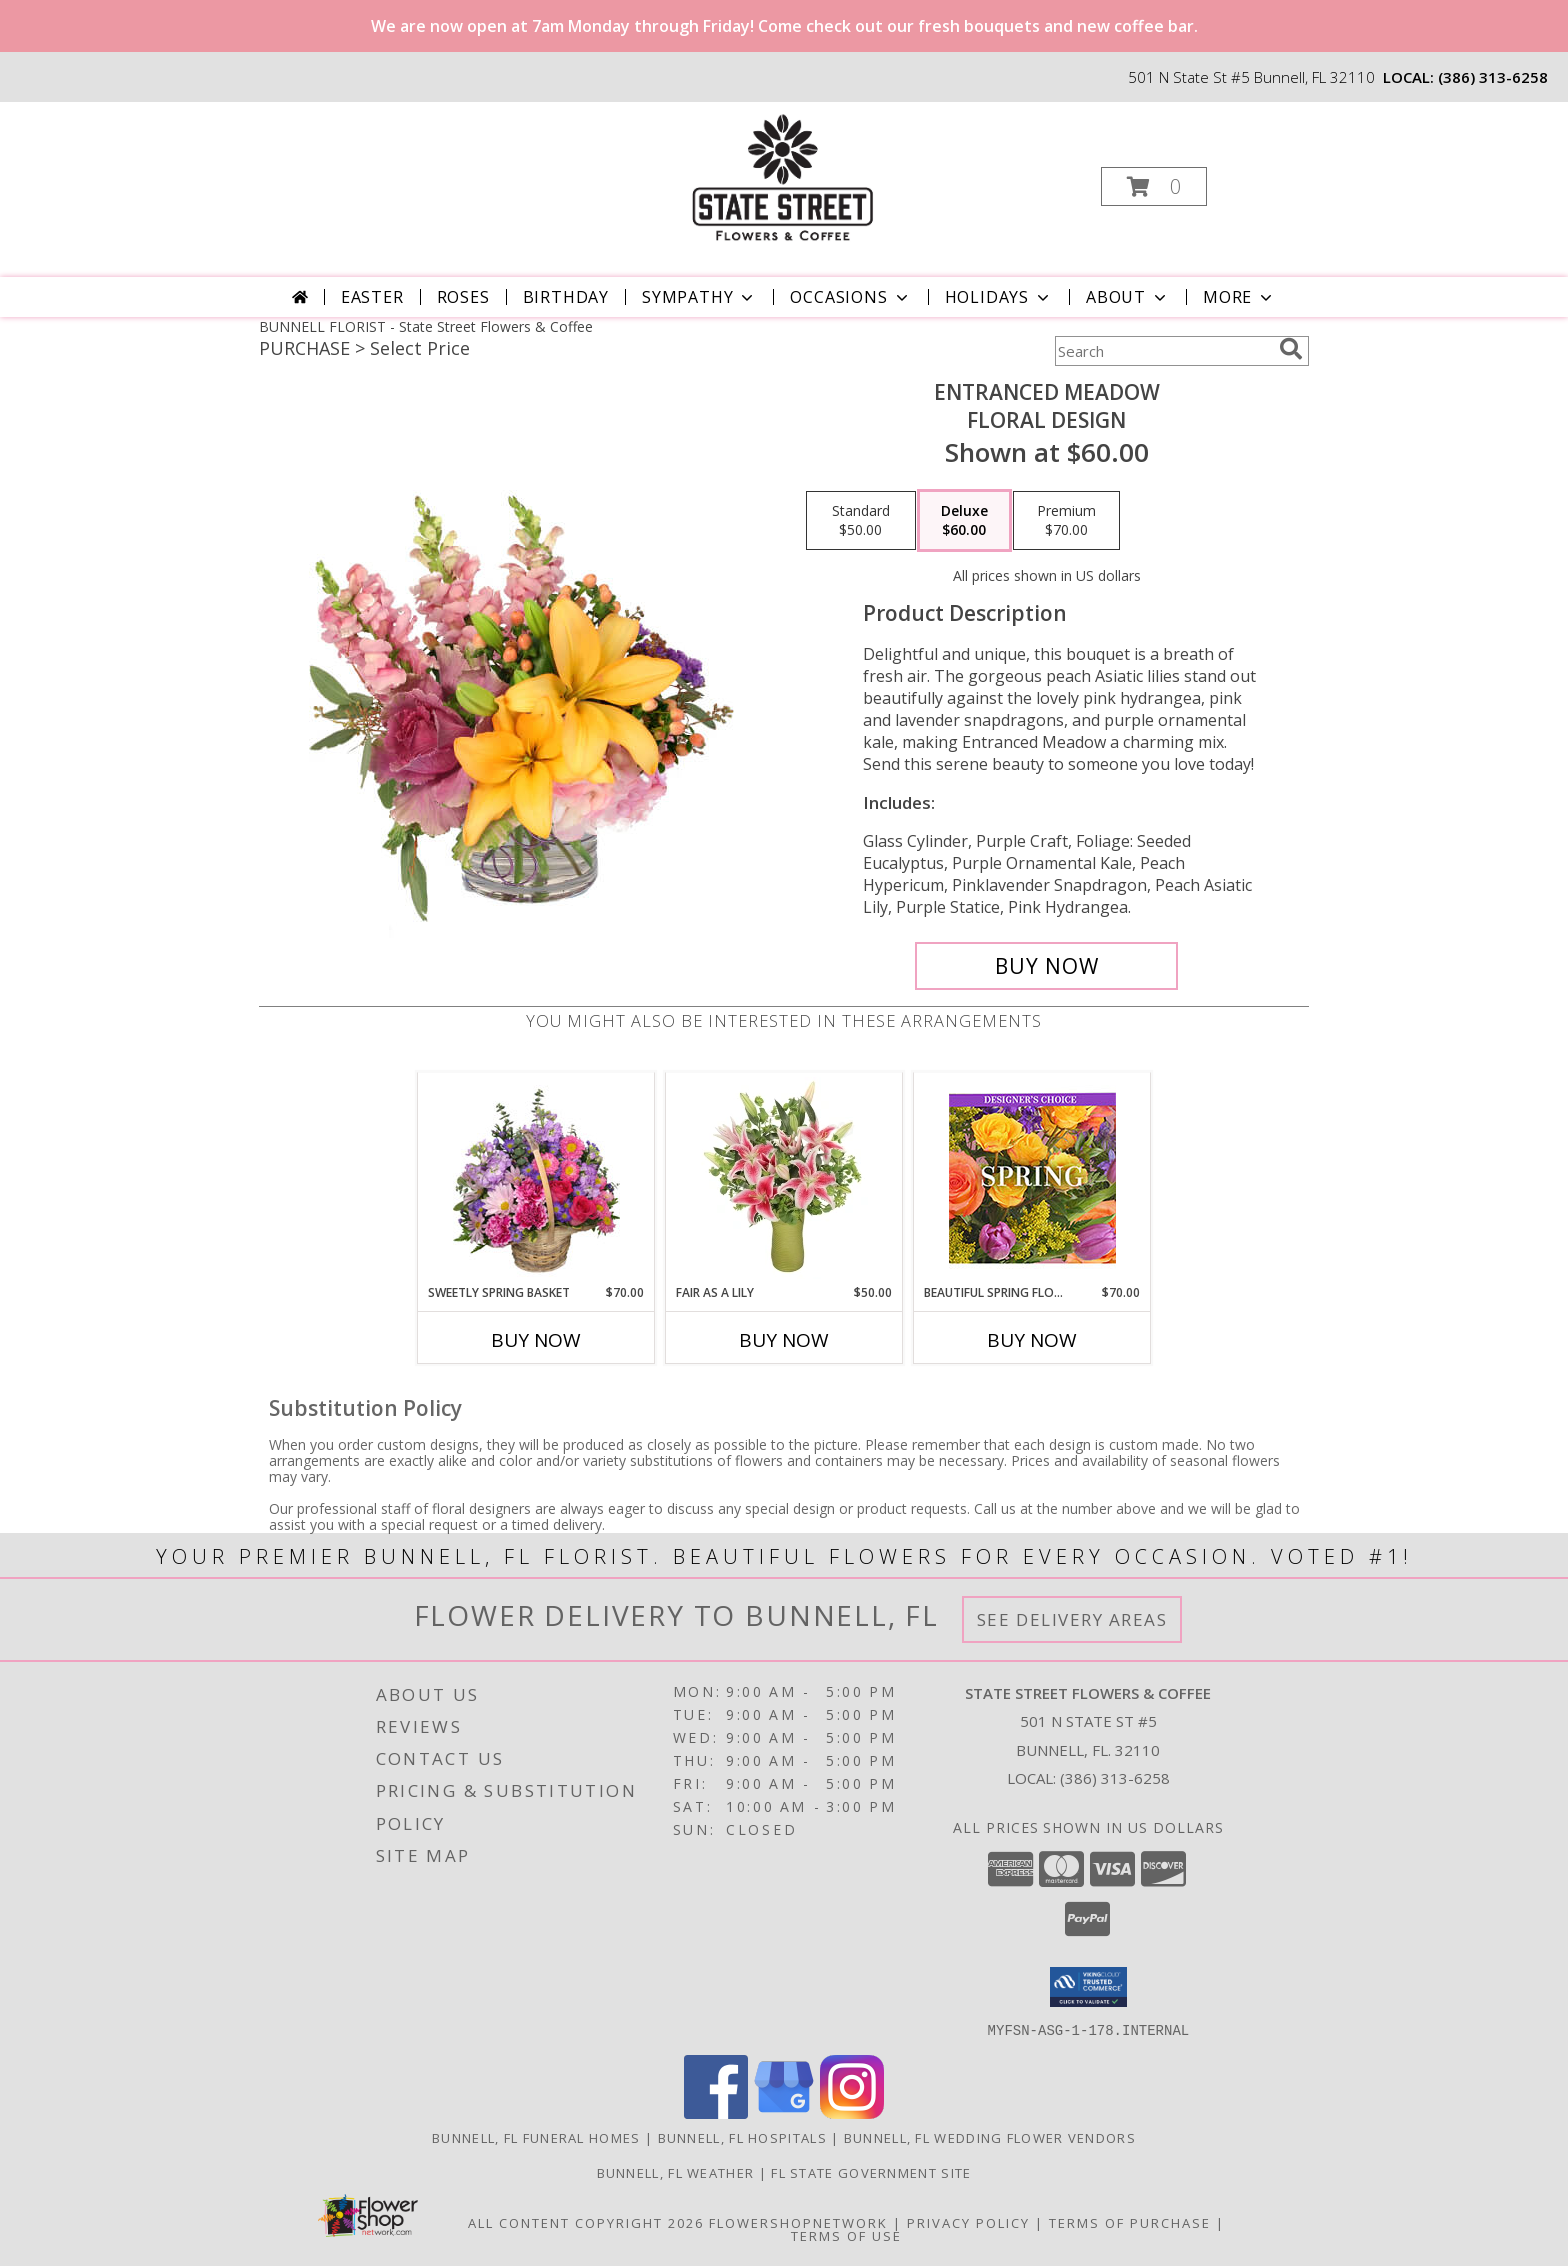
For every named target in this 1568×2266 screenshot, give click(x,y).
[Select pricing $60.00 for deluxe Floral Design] (964, 521)
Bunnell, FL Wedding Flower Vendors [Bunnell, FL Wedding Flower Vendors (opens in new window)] (990, 2137)
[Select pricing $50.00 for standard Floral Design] (861, 521)
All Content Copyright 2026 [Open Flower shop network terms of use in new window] (586, 2222)
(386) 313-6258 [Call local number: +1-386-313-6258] (1493, 77)
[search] (1291, 349)
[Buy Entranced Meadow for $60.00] (1046, 966)
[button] (1154, 186)
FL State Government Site (871, 2172)
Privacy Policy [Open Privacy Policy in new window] (968, 2222)
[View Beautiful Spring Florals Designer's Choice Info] (1032, 1178)
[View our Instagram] (852, 2112)
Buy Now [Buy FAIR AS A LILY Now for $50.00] (784, 1340)
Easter (372, 297)
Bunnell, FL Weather (676, 2172)
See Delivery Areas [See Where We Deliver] (1072, 1619)
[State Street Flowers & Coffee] (782, 180)
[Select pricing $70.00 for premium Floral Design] (1066, 521)
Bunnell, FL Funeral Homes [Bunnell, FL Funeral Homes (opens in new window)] (536, 2137)
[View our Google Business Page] (784, 2112)
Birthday (566, 297)
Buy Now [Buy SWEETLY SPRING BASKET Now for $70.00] (536, 1340)
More (1239, 297)
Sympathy (699, 297)
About (1128, 297)
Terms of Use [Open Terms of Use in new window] (846, 2235)
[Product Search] (1163, 351)
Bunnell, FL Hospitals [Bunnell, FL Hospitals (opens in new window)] (742, 2137)
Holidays (999, 297)
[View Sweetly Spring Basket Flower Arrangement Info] (536, 1178)
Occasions (850, 297)
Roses (463, 297)
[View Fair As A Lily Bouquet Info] (784, 1178)
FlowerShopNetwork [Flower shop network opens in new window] (798, 2222)
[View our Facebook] (716, 2112)
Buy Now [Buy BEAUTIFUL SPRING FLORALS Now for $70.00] (1032, 1340)
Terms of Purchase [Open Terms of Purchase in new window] (1130, 2222)
